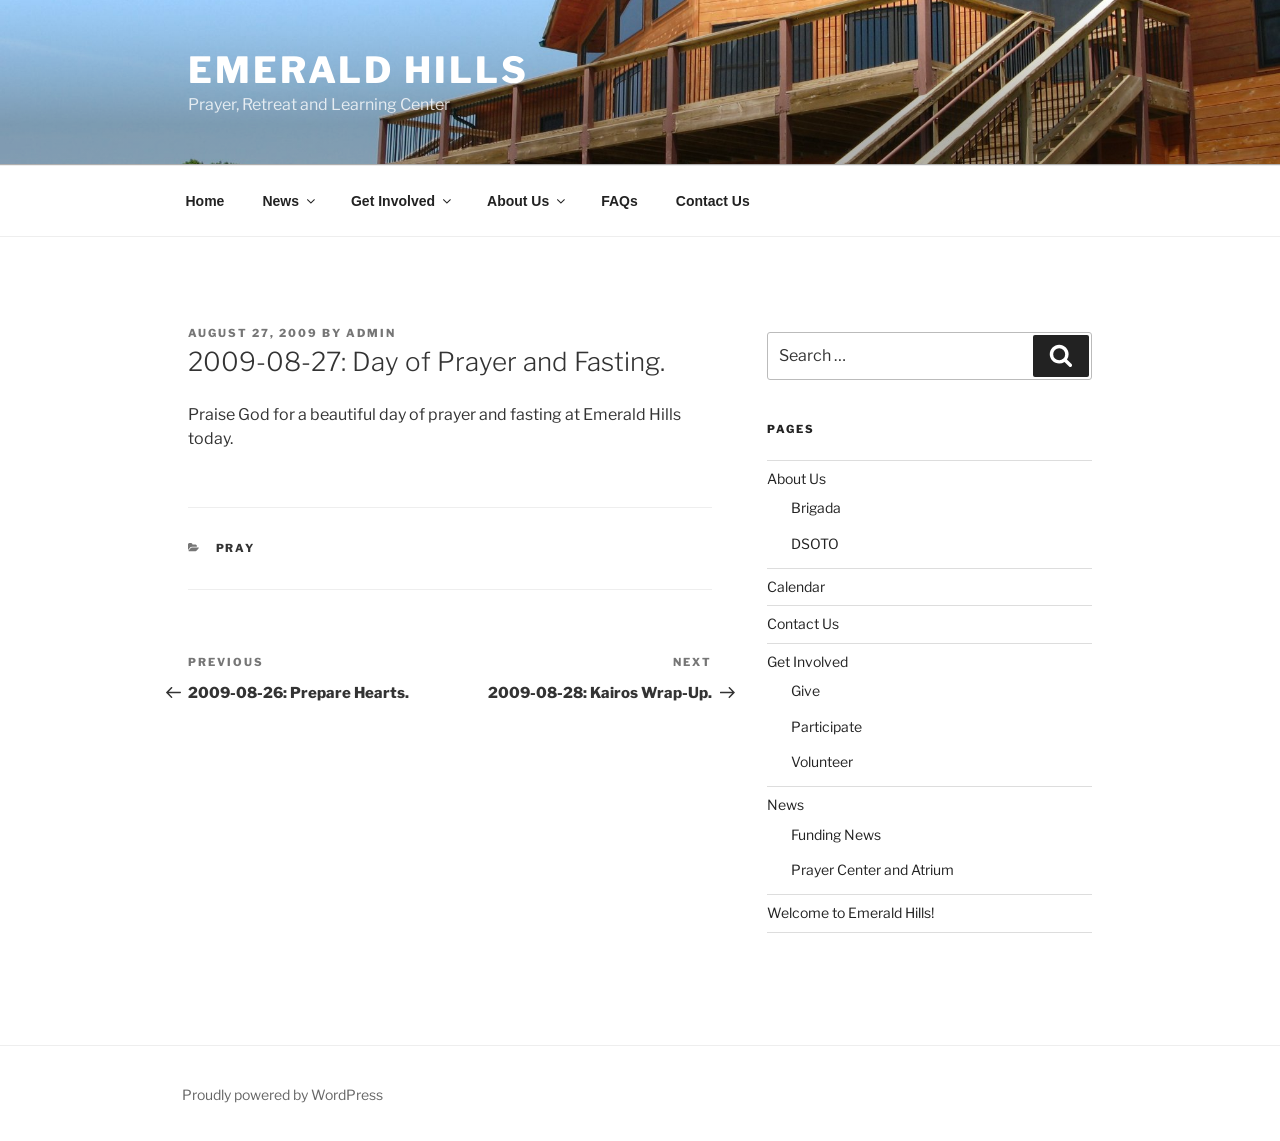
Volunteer (822, 761)
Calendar (796, 586)
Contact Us (713, 201)
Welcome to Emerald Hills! (850, 912)
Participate (826, 726)
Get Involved (402, 201)
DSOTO (815, 543)
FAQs (619, 201)
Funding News (836, 834)
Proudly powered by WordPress (282, 1094)
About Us (527, 201)
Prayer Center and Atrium (872, 869)
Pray (236, 548)
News (290, 201)
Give (805, 690)
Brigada (816, 507)
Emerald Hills (358, 70)
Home (205, 201)
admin (371, 333)
